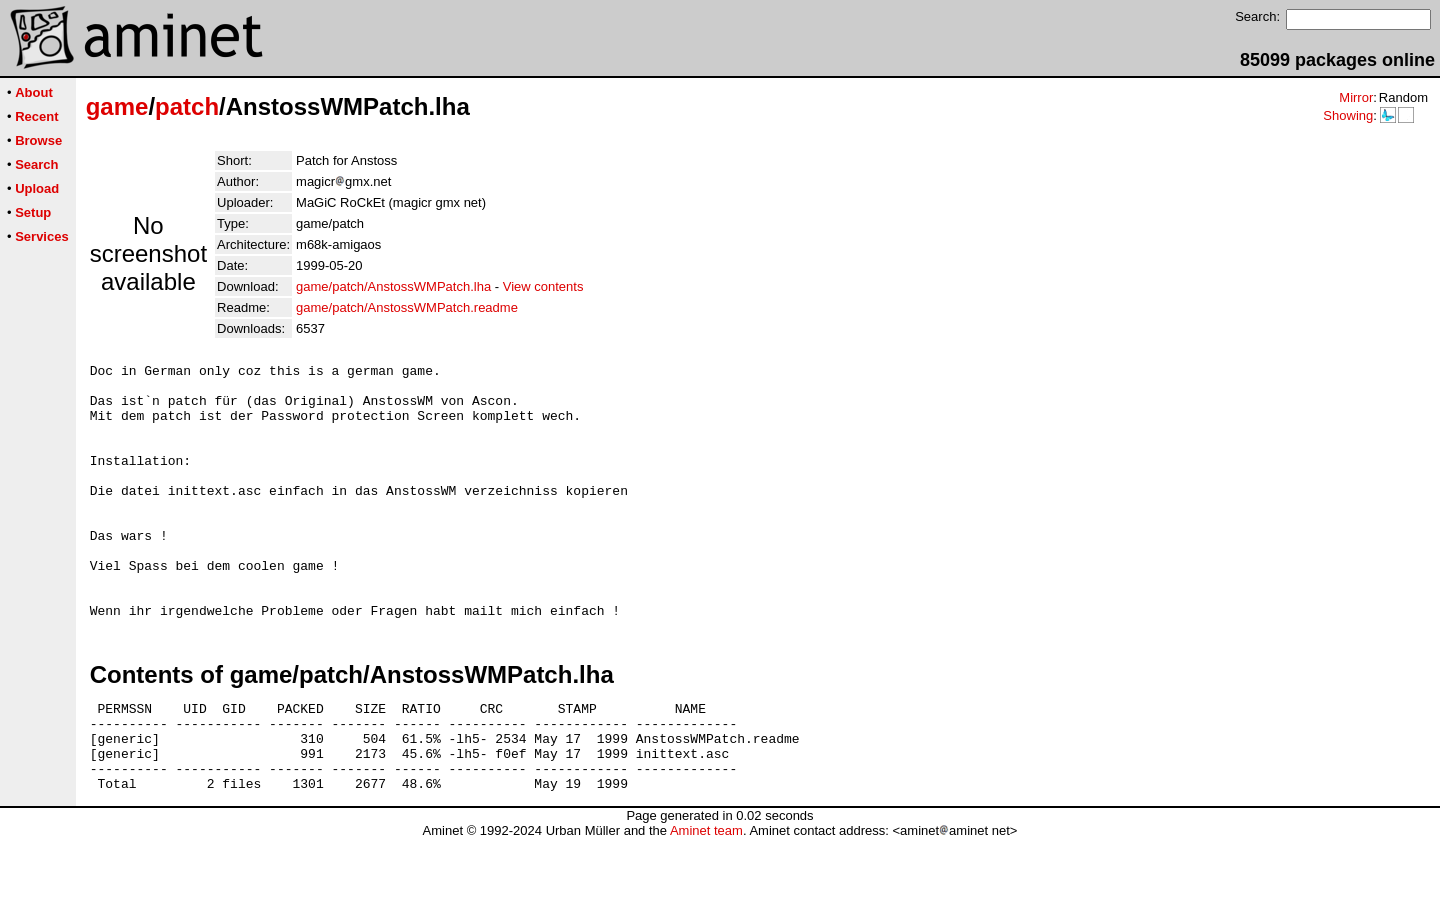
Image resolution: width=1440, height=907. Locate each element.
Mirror (1356, 97)
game (117, 106)
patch (187, 106)
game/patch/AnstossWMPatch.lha (393, 286)
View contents (543, 286)
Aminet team (706, 899)
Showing (1348, 115)
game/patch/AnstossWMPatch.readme (407, 307)
